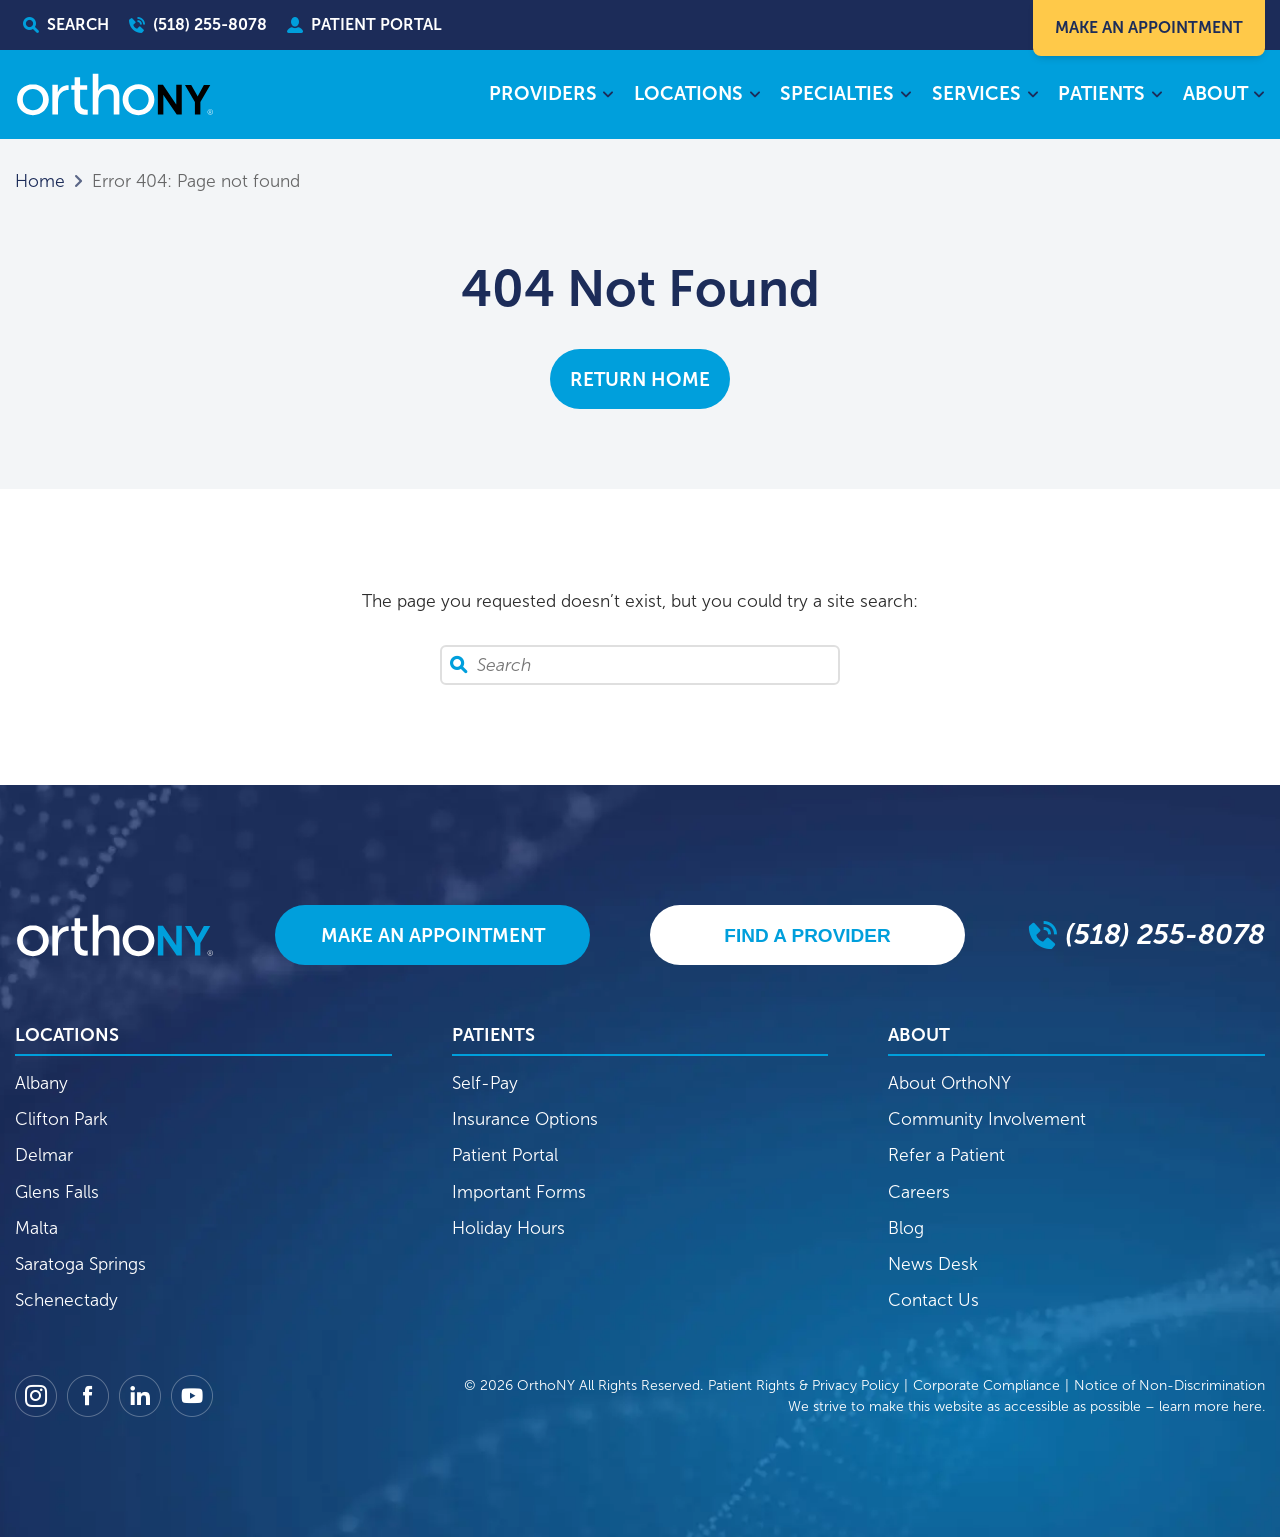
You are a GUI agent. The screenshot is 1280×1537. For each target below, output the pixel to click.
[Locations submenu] (754, 95)
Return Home (640, 379)
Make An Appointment (1149, 27)
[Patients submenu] (1156, 95)
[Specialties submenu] (905, 95)
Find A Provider (807, 935)
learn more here (1210, 1406)
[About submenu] (1259, 95)
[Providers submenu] (608, 95)
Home (40, 181)
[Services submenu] (1032, 95)
